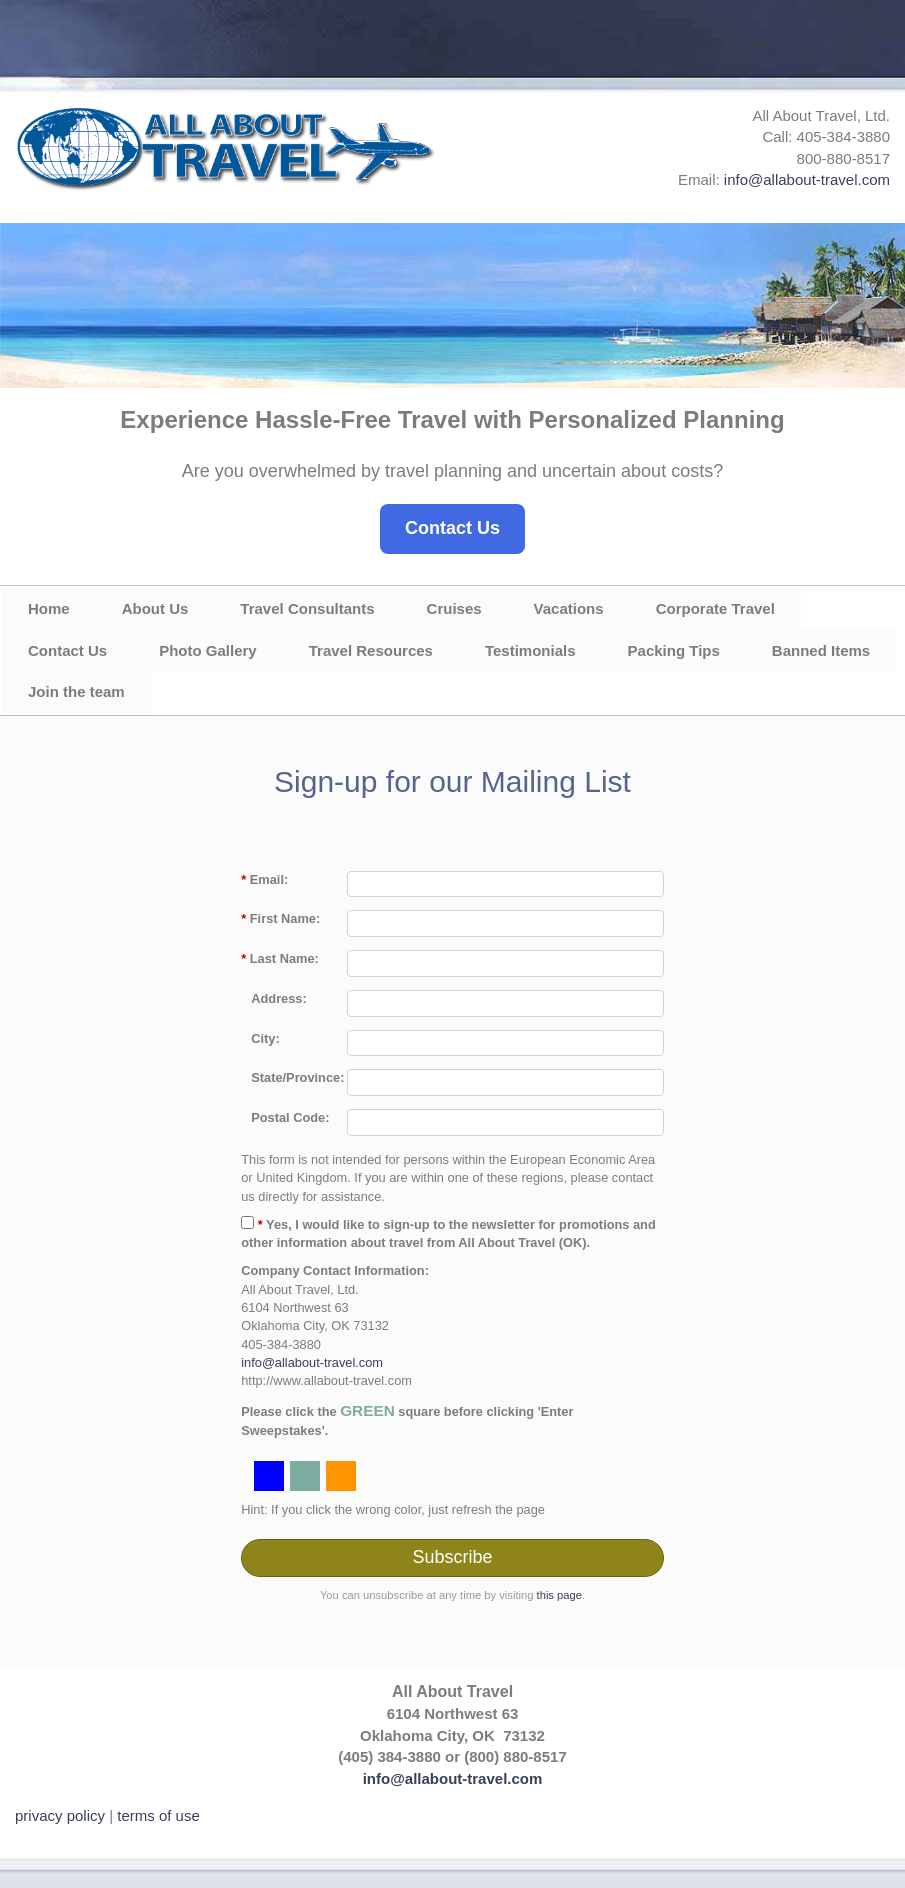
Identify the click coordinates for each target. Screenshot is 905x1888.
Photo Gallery (208, 650)
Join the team (76, 691)
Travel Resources (371, 650)
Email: (264, 879)
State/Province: (297, 1077)
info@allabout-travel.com (807, 179)
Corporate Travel (715, 608)
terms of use (158, 1815)
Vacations (569, 608)
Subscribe (452, 1557)
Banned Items (821, 650)
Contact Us (452, 528)
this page (559, 1595)
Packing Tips (674, 650)
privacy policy (60, 1815)
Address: (278, 998)
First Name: (280, 918)
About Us (155, 608)
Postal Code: (290, 1117)
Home (49, 608)
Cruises (454, 608)
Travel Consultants (307, 608)
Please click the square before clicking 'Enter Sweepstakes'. (407, 1420)
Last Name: (280, 958)
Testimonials (530, 650)
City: (265, 1038)
